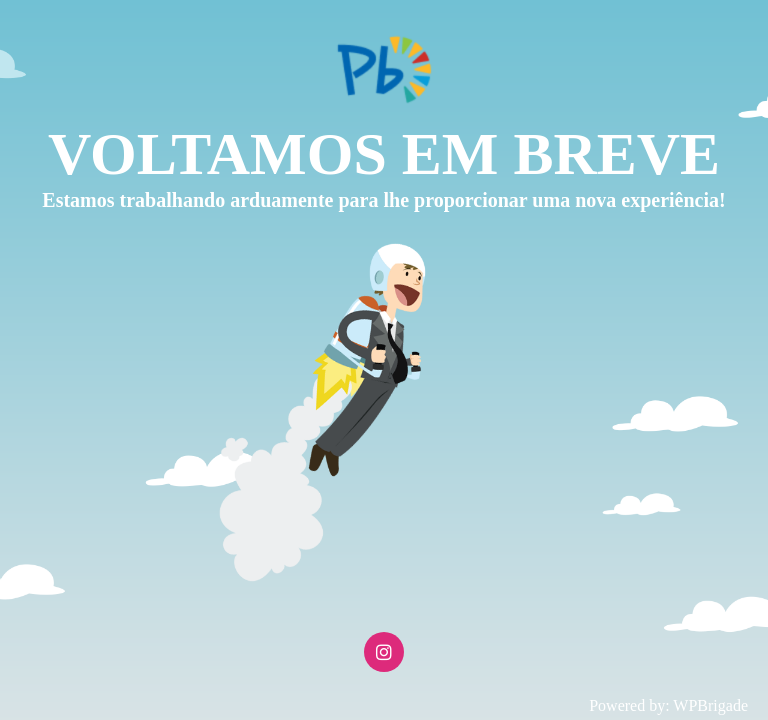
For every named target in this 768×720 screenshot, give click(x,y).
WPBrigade (710, 705)
